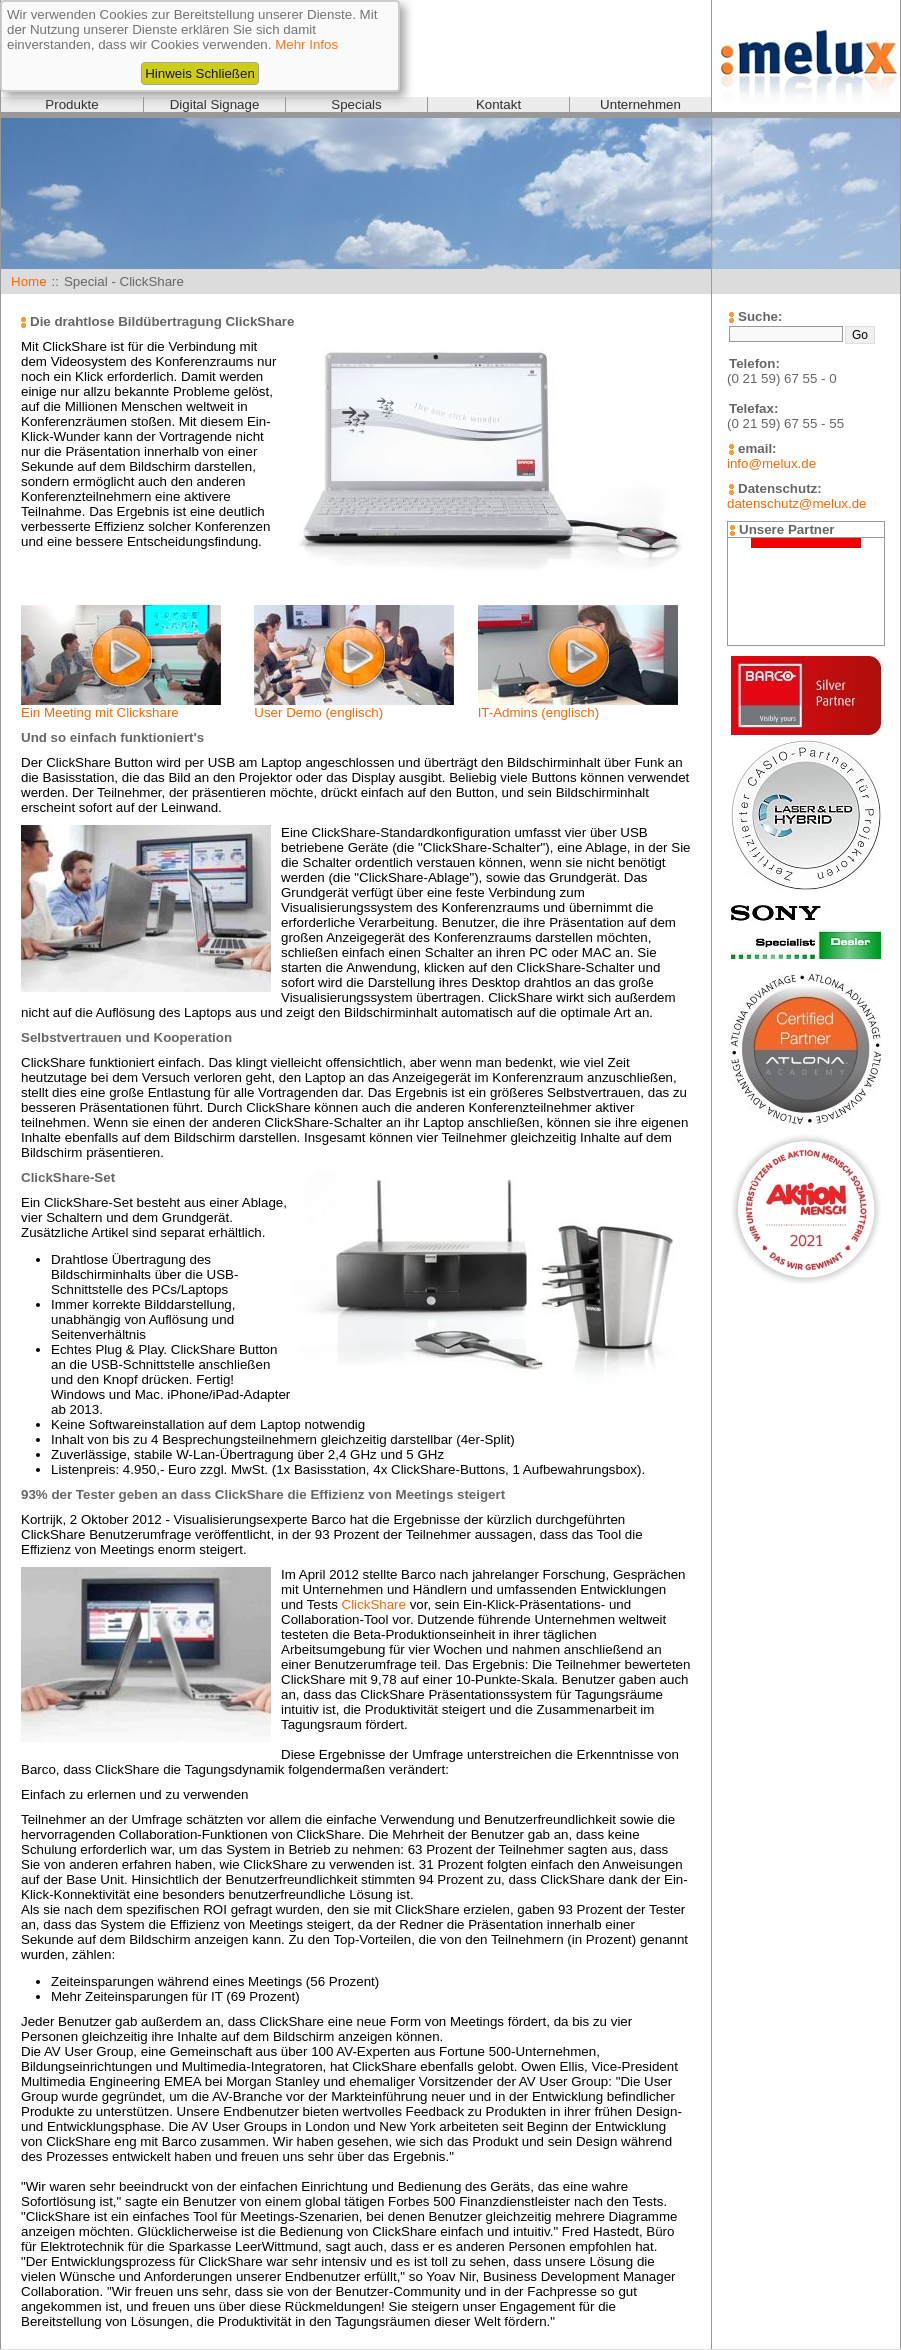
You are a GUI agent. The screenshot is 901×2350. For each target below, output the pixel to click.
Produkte (71, 104)
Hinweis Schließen (200, 73)
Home (29, 281)
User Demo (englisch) (318, 712)
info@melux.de (771, 463)
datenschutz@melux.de (796, 503)
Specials (356, 104)
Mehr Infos (306, 44)
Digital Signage (215, 104)
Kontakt (498, 104)
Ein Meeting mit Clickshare (100, 712)
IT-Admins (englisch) (538, 712)
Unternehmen (640, 104)
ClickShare (374, 1604)
